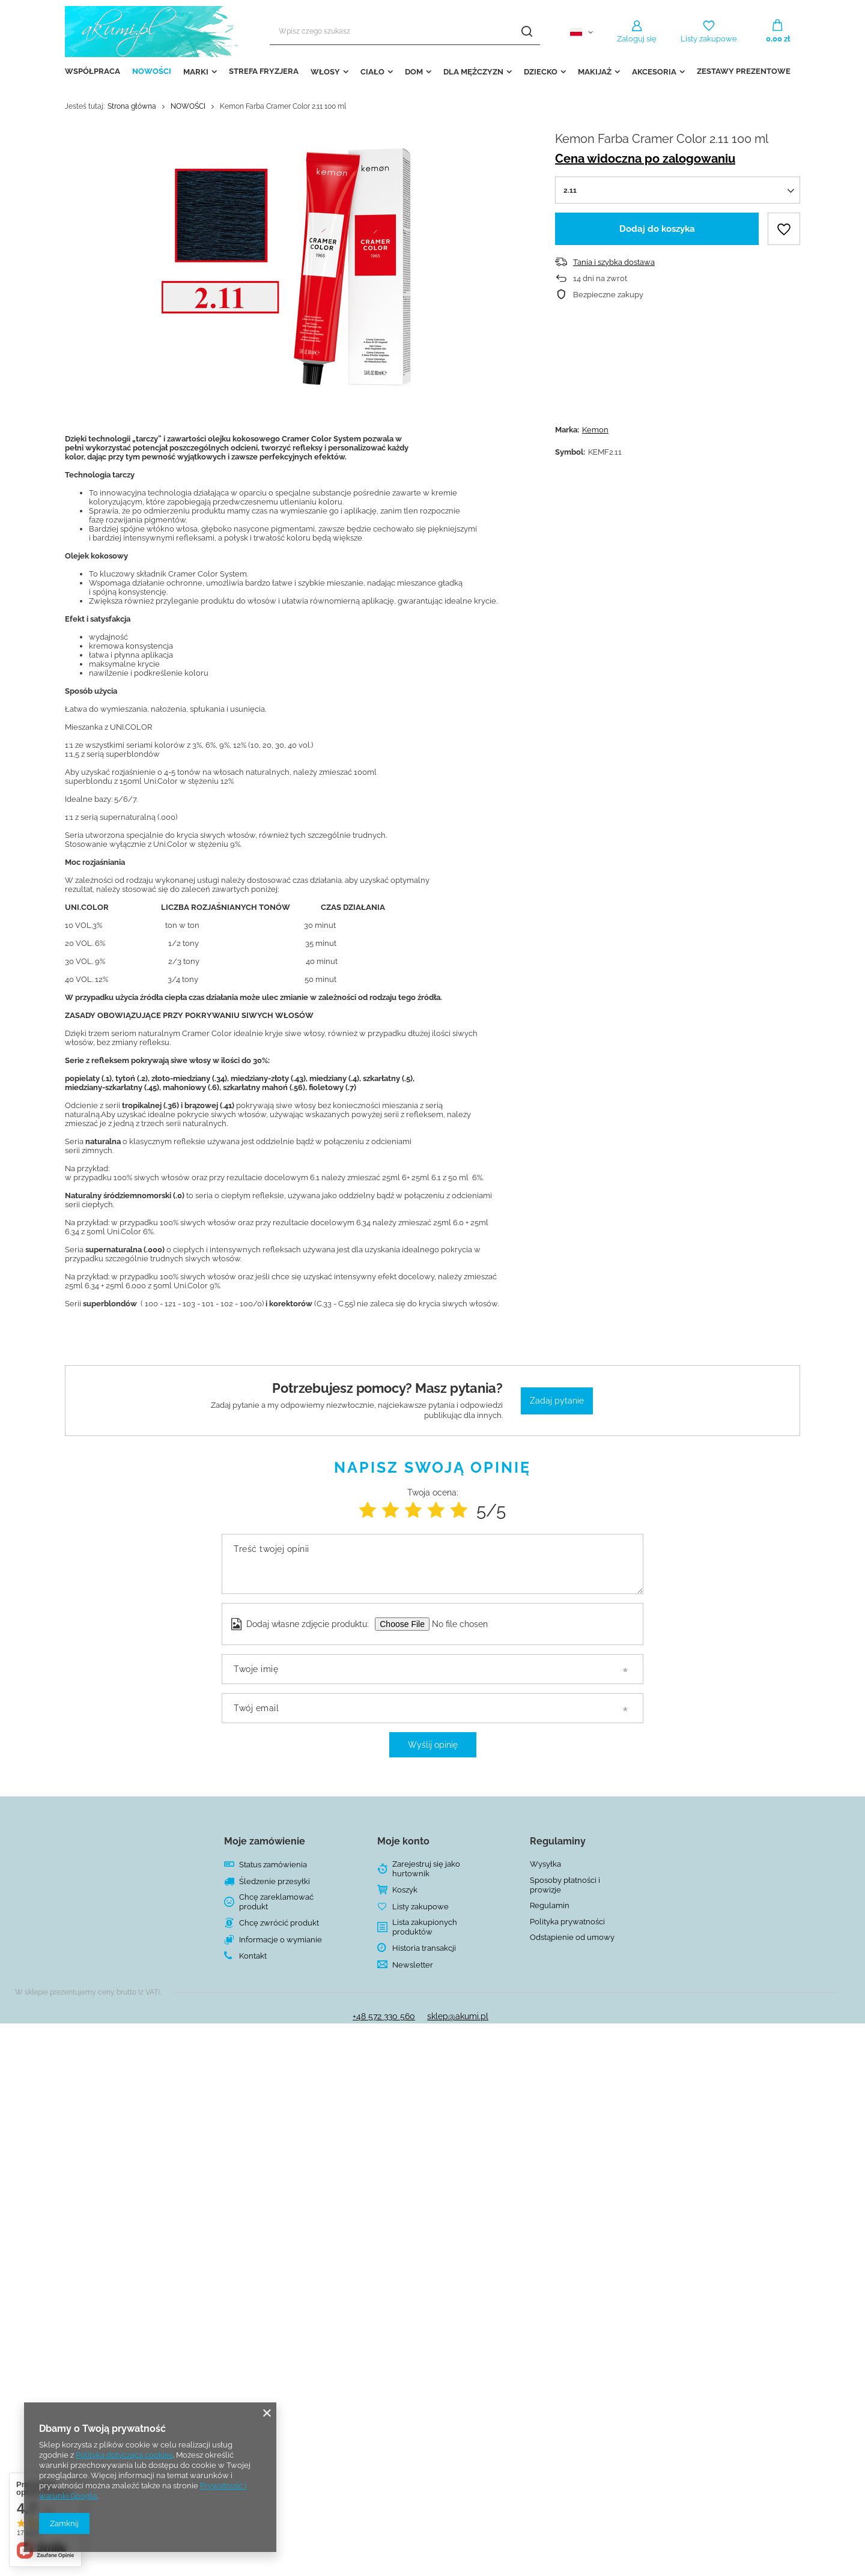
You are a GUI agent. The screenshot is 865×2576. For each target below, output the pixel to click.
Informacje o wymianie (280, 1939)
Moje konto (403, 1841)
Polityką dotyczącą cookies (124, 2454)
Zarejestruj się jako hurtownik (426, 1868)
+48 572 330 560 (384, 2016)
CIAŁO (372, 71)
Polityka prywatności (567, 1921)
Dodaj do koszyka (657, 228)
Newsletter (412, 1964)
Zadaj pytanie (557, 1400)
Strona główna (132, 106)
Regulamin (549, 1905)
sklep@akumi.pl (457, 2016)
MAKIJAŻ (595, 71)
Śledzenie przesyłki (274, 1881)
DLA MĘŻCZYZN (473, 71)
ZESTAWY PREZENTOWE (744, 71)
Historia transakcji (424, 1948)
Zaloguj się (637, 38)
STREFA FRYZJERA (264, 71)
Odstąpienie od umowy (572, 1937)
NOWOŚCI (151, 71)
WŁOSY (325, 71)
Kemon (595, 429)
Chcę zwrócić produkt (279, 1922)
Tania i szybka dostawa (614, 262)
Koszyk (404, 1889)
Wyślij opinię (433, 1745)
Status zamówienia (273, 1864)
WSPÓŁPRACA (92, 71)
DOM (414, 71)
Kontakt (253, 1955)
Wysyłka (545, 1863)
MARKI (195, 71)
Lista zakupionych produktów (424, 1927)
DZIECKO (540, 71)
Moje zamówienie (264, 1841)
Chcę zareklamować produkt (276, 1902)
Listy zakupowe (709, 38)
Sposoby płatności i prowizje (565, 1885)
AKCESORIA (654, 71)
